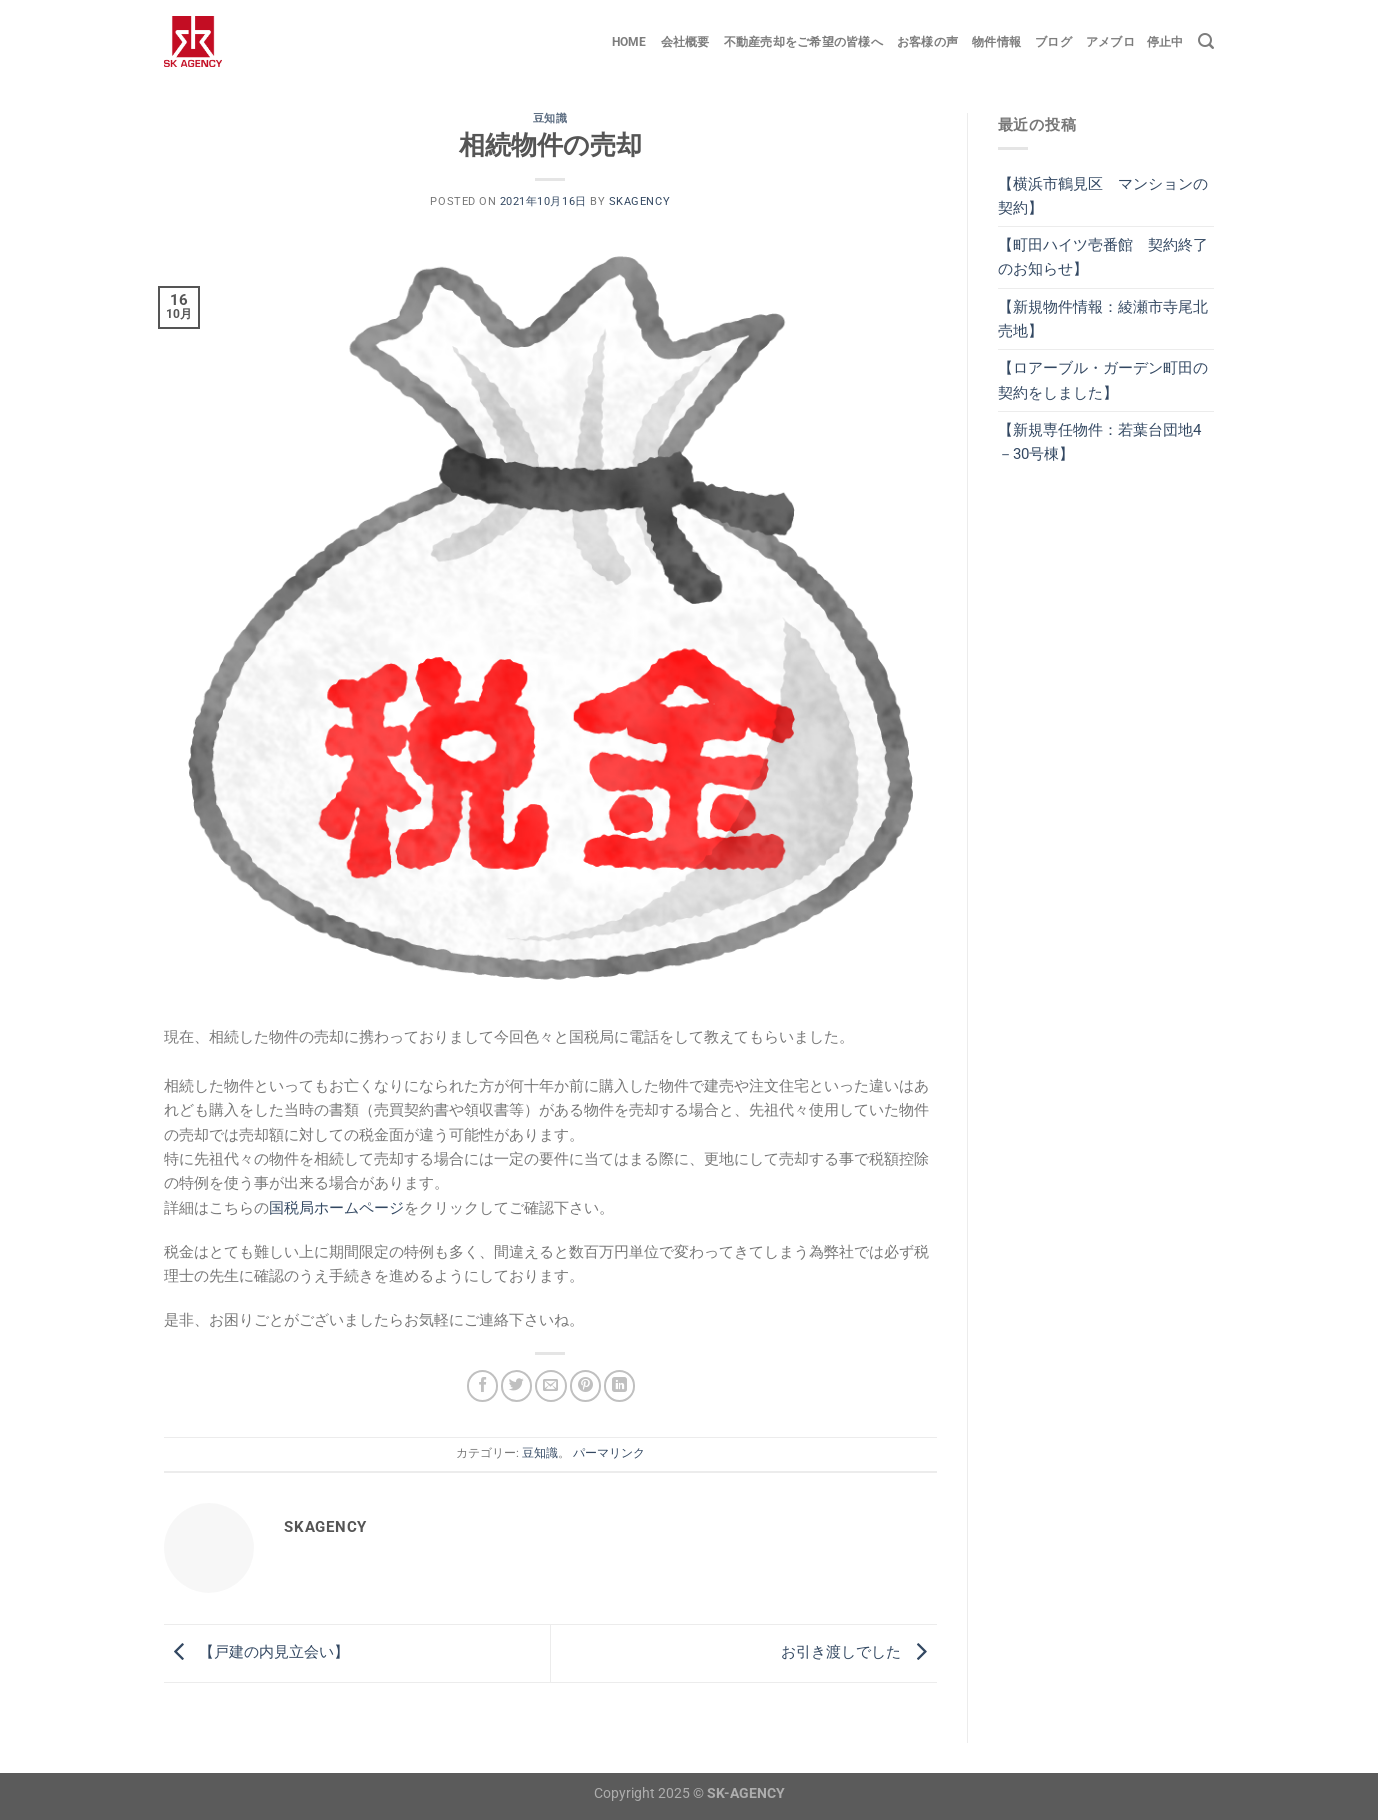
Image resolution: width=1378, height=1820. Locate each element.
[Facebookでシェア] (482, 1385)
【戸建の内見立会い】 (256, 1652)
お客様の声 (927, 42)
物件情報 (996, 42)
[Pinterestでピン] (585, 1385)
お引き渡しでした (859, 1652)
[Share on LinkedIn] (619, 1385)
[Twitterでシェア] (516, 1385)
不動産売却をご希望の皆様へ (803, 42)
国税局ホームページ (336, 1208)
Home (629, 42)
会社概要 (685, 42)
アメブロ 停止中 (1135, 42)
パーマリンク (609, 1453)
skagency (639, 201)
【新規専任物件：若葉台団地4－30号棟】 (1099, 442)
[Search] (1206, 41)
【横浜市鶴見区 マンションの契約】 (1103, 196)
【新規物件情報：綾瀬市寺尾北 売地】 (1106, 319)
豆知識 (550, 118)
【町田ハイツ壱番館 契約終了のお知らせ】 (1103, 257)
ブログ (1053, 42)
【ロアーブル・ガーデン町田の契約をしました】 (1103, 380)
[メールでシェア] (550, 1385)
